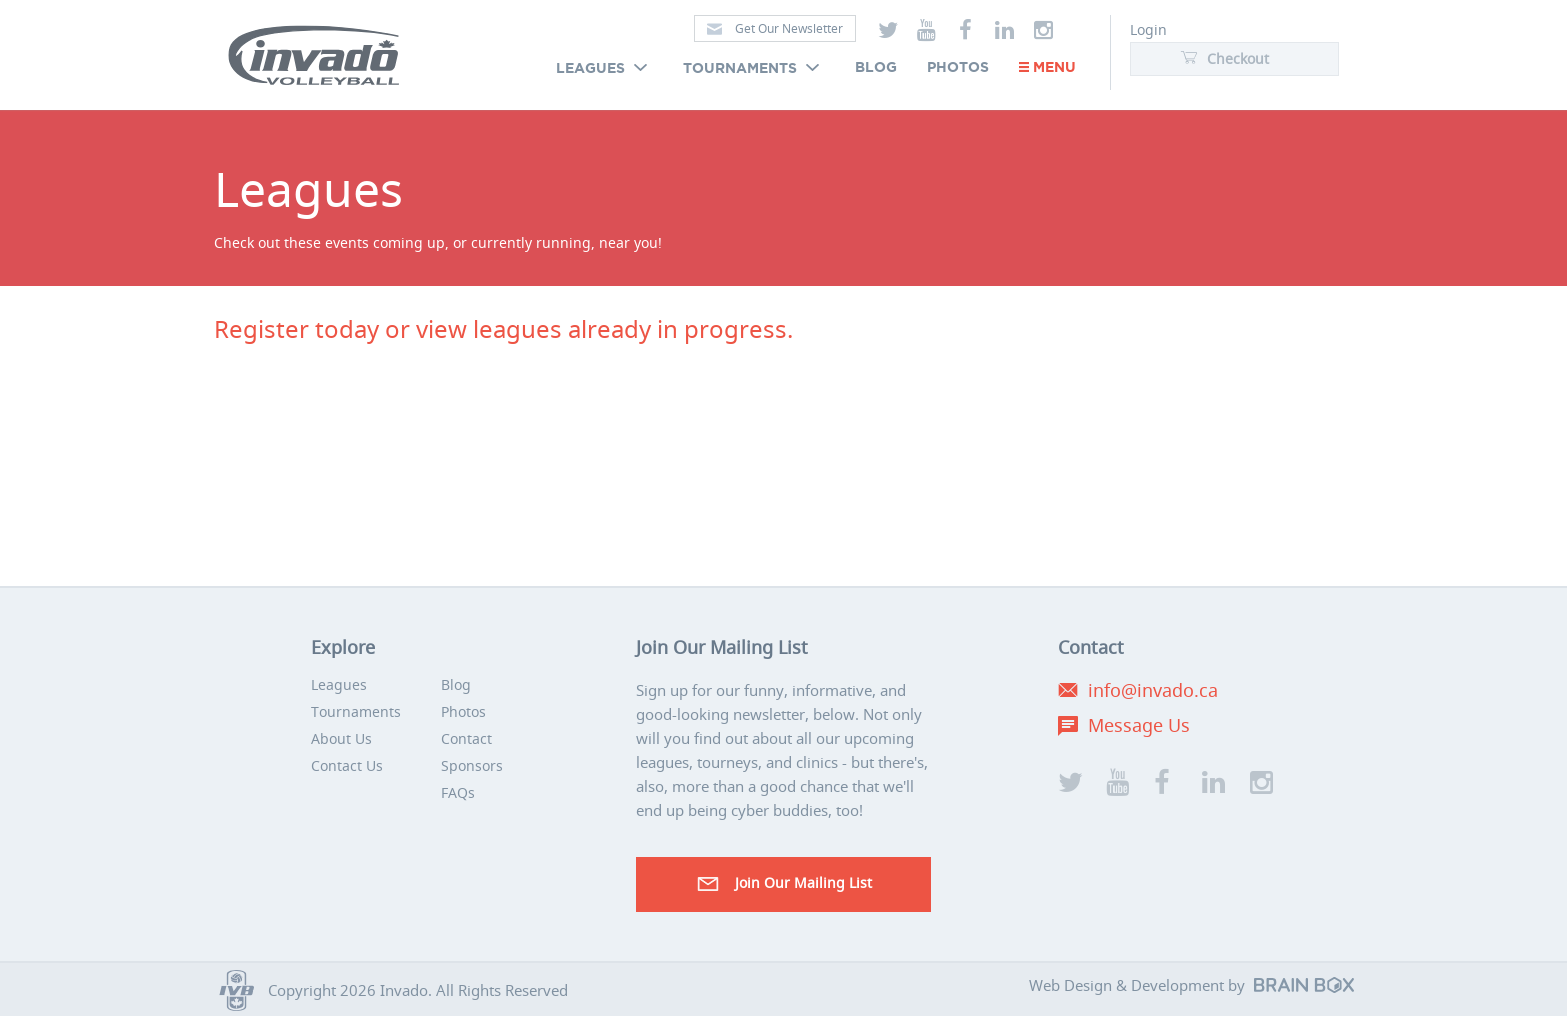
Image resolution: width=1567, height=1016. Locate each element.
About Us (341, 738)
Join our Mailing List (783, 884)
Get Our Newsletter (775, 28)
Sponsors (472, 765)
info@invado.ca (1153, 690)
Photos (958, 68)
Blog (876, 68)
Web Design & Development (1126, 985)
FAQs (458, 792)
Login (1148, 29)
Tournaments (754, 69)
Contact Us (347, 765)
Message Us (1139, 725)
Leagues (604, 69)
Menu (1047, 68)
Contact (466, 738)
